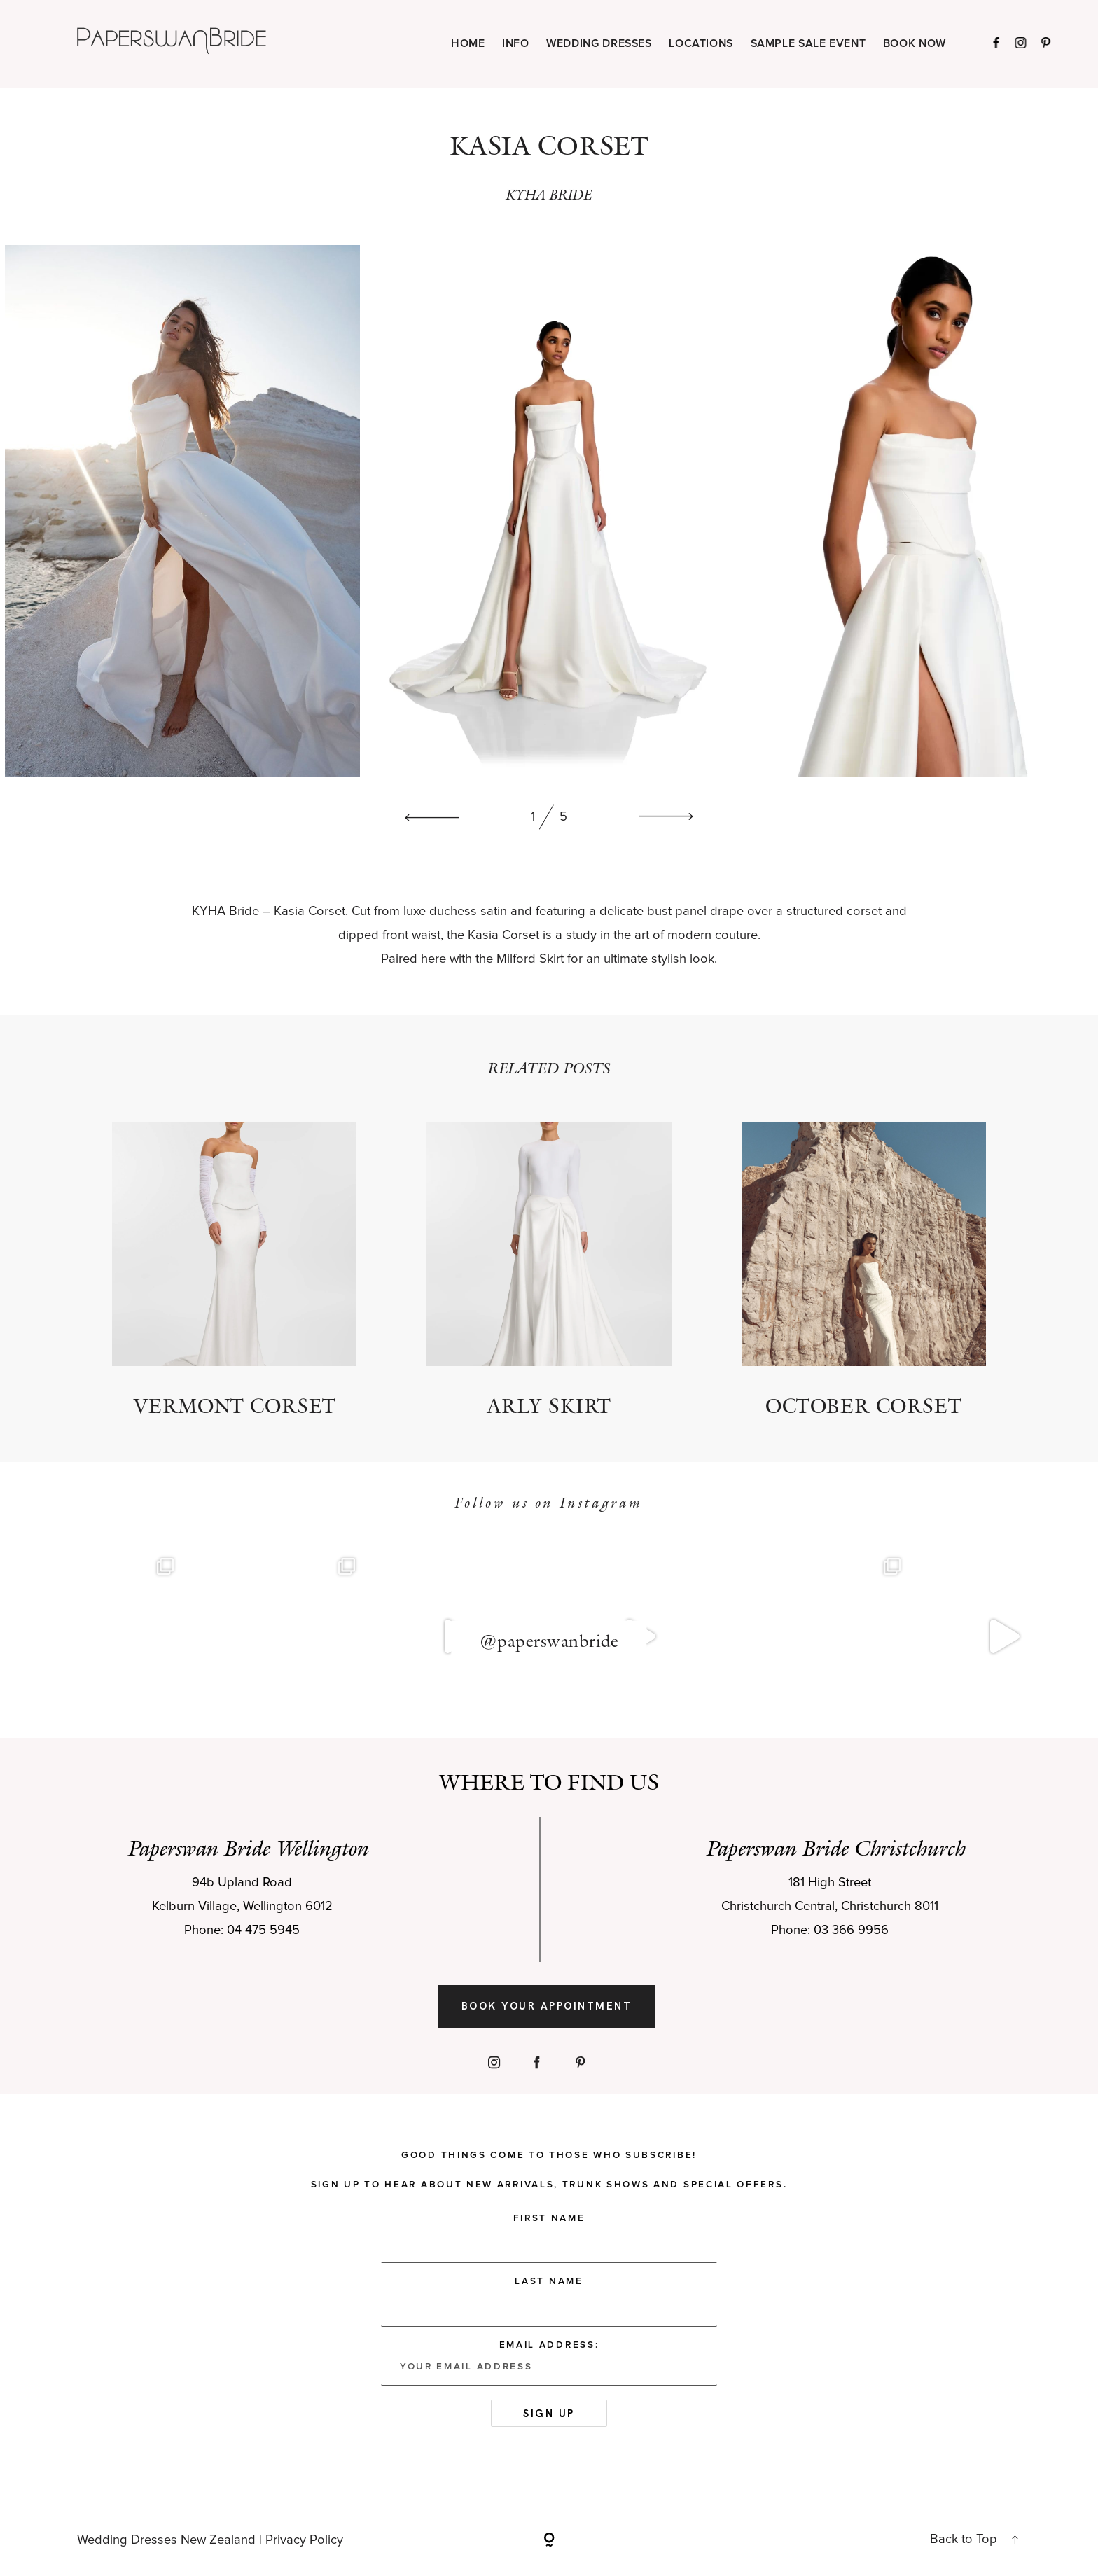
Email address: (549, 2363)
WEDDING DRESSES (599, 44)
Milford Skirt (530, 959)
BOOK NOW (914, 44)
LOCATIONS (701, 44)
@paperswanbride (549, 1641)
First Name (549, 2218)
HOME (468, 44)
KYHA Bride (225, 911)
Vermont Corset (234, 1270)
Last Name (549, 2281)
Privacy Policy (304, 2540)
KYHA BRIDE (549, 194)
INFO (515, 44)
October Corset (864, 1270)
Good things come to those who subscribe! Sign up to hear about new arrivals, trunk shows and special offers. (549, 2169)
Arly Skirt (548, 1270)
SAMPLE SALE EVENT (808, 44)
